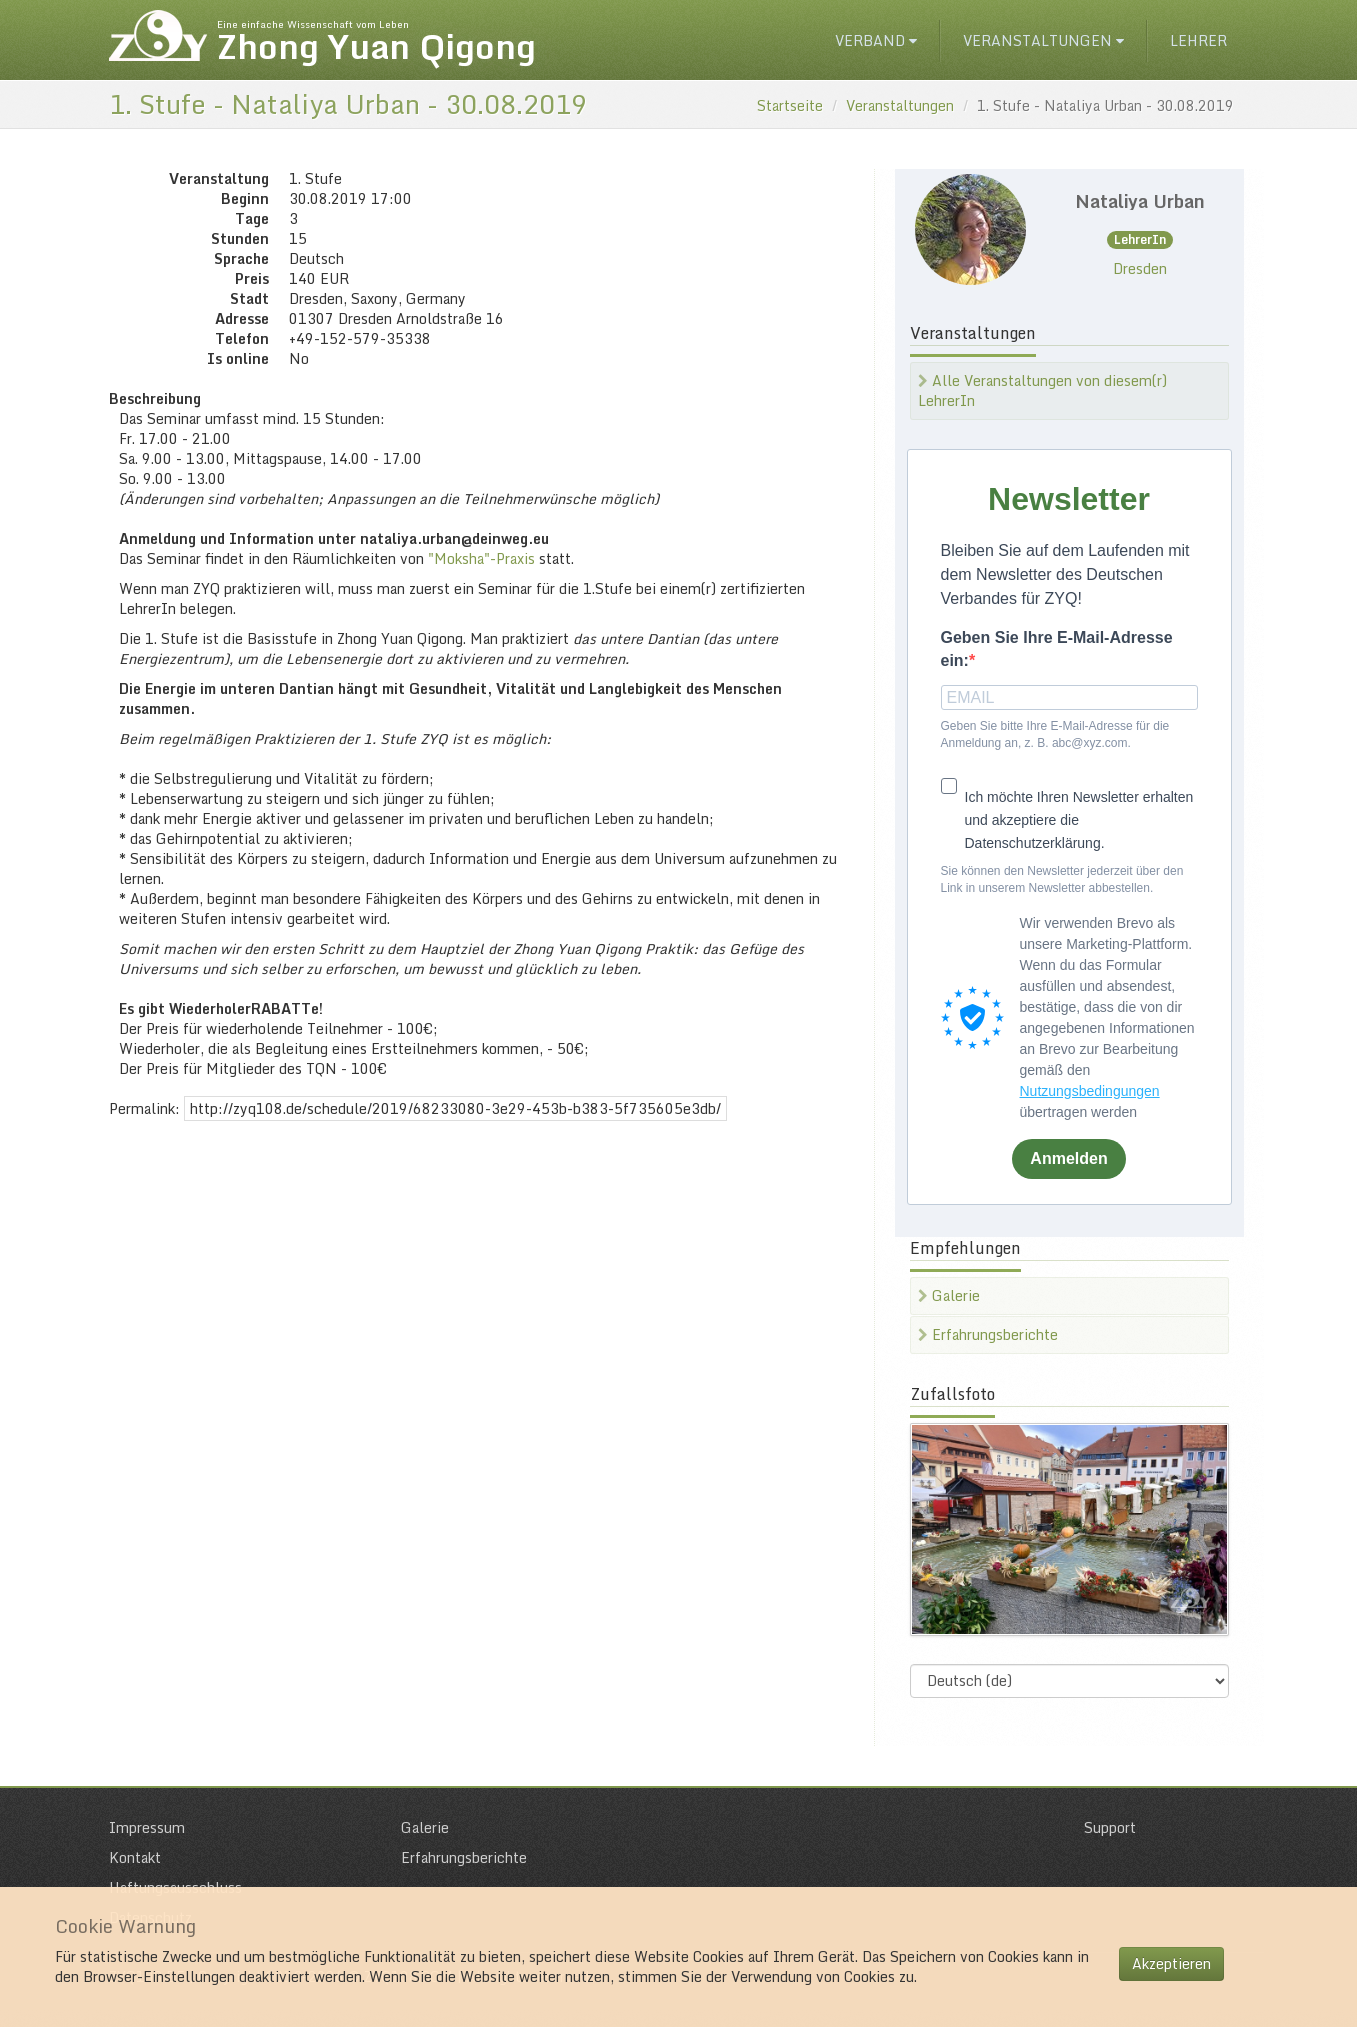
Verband (876, 40)
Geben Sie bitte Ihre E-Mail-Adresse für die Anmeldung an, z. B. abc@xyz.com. (1055, 734)
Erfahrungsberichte (988, 1334)
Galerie (949, 1295)
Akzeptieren (1171, 1963)
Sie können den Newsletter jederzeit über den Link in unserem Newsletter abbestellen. (1062, 879)
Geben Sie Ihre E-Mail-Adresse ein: (1057, 649)
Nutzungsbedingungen (1090, 1091)
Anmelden (1068, 1158)
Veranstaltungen (1043, 40)
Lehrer (1198, 40)
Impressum (147, 1827)
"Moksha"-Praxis (481, 558)
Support (1110, 1827)
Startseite (790, 105)
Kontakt (135, 1857)
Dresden (1140, 268)
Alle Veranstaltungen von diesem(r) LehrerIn (1042, 390)
